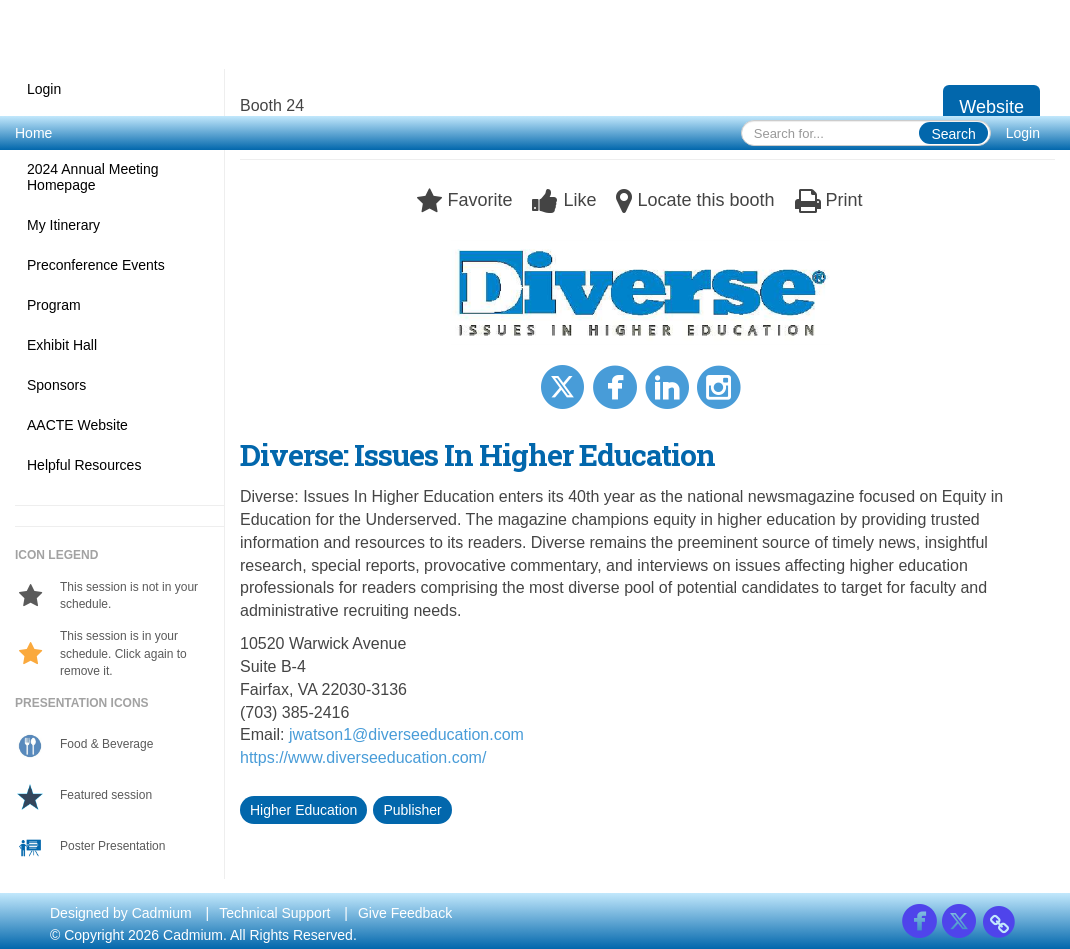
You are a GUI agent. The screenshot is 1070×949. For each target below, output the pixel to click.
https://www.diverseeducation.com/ (363, 757)
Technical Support (274, 913)
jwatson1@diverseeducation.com (406, 734)
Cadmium (162, 913)
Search (953, 134)
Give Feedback (405, 913)
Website (991, 107)
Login (1023, 133)
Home (33, 133)
